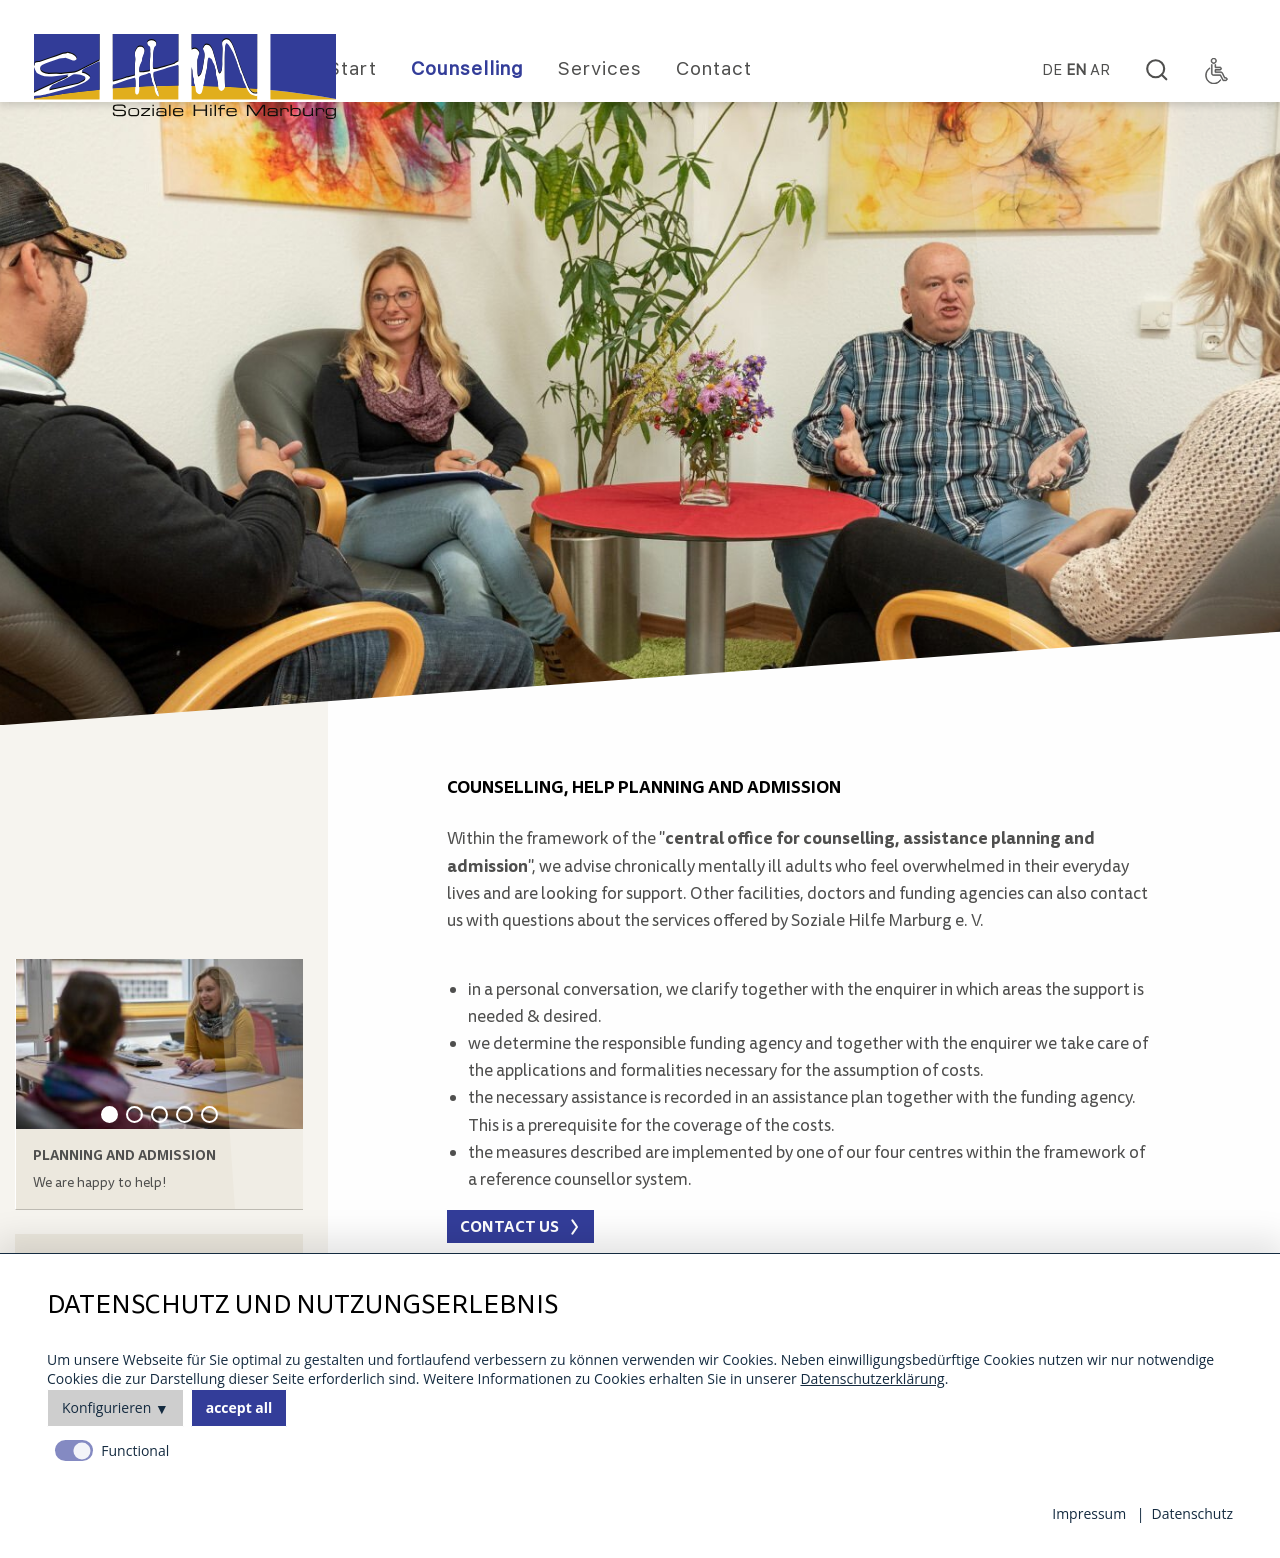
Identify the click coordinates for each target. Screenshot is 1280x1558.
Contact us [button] (509, 1226)
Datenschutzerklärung (872, 1378)
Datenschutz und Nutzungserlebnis (302, 1305)
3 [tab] (159, 1114)
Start (352, 68)
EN (1076, 70)
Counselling (467, 68)
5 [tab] (209, 1114)
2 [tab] (134, 1114)
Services (600, 68)
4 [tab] (184, 1114)
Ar (1100, 70)
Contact (714, 68)
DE (1052, 70)
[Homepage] (185, 76)
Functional (135, 1450)
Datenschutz (1192, 1513)
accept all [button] (239, 1407)
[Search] (1157, 71)
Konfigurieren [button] (106, 1407)
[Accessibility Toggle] (1217, 71)
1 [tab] (109, 1114)
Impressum (1089, 1513)
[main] (800, 855)
